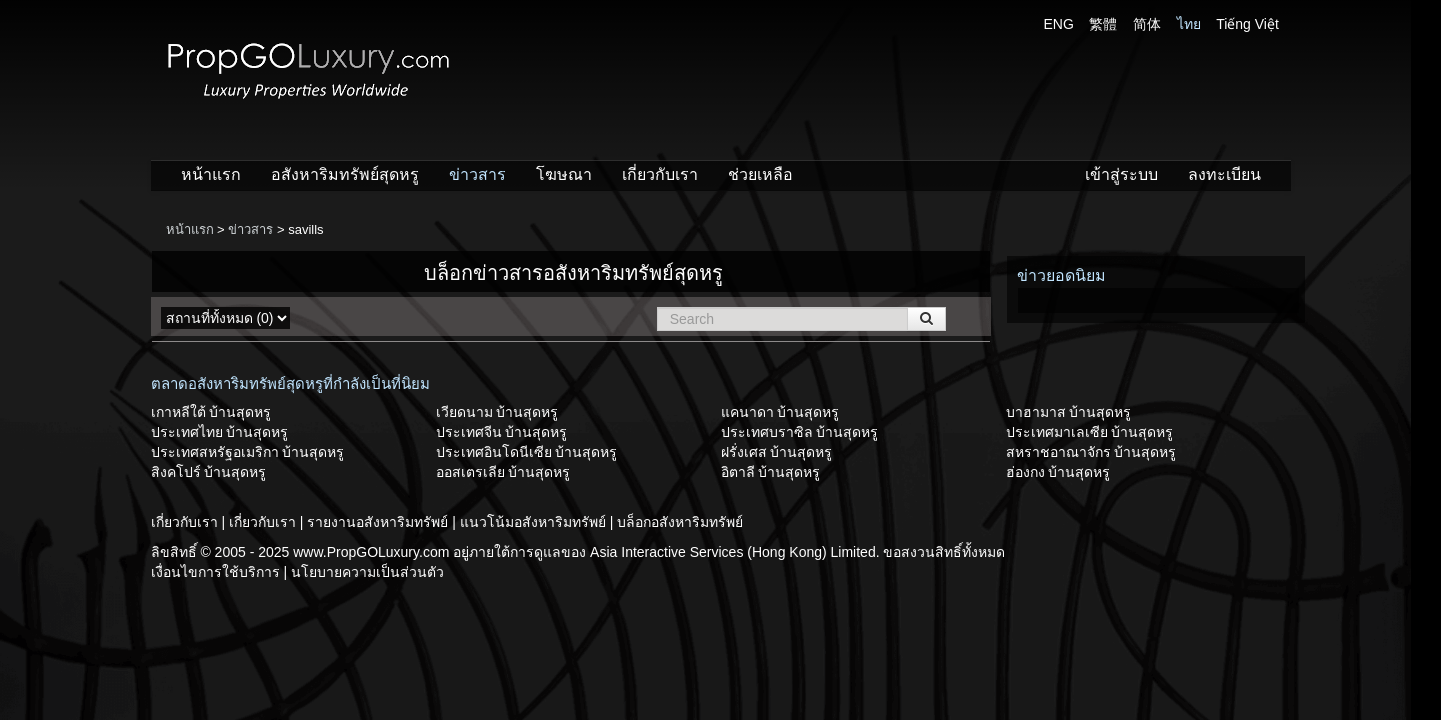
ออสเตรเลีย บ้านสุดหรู (503, 472)
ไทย (1189, 24)
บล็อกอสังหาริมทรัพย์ (680, 522)
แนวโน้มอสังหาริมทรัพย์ (535, 522)
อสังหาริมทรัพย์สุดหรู (345, 174)
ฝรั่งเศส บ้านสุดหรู (777, 452)
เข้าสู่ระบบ (1121, 174)
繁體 (1103, 24)
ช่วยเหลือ (760, 174)
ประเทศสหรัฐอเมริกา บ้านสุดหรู (248, 452)
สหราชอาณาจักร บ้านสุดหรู (1091, 452)
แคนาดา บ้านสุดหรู (780, 412)
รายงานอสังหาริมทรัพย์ (379, 522)
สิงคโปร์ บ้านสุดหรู (209, 472)
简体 (1147, 24)
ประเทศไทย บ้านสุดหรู (220, 432)
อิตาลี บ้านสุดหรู (771, 472)
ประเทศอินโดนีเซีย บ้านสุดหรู (527, 452)
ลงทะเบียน (1224, 174)
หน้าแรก (211, 174)
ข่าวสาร (477, 174)
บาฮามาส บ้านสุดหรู (1069, 412)
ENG (1059, 24)
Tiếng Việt (1247, 24)
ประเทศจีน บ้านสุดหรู (502, 432)
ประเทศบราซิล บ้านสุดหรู (800, 432)
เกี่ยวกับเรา (660, 174)
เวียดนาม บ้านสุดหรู (497, 412)
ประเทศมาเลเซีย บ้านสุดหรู (1090, 432)
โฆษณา (564, 174)
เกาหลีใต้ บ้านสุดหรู (211, 412)
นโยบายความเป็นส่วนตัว (367, 572)
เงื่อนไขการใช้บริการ (217, 572)
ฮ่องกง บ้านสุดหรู (1058, 472)
